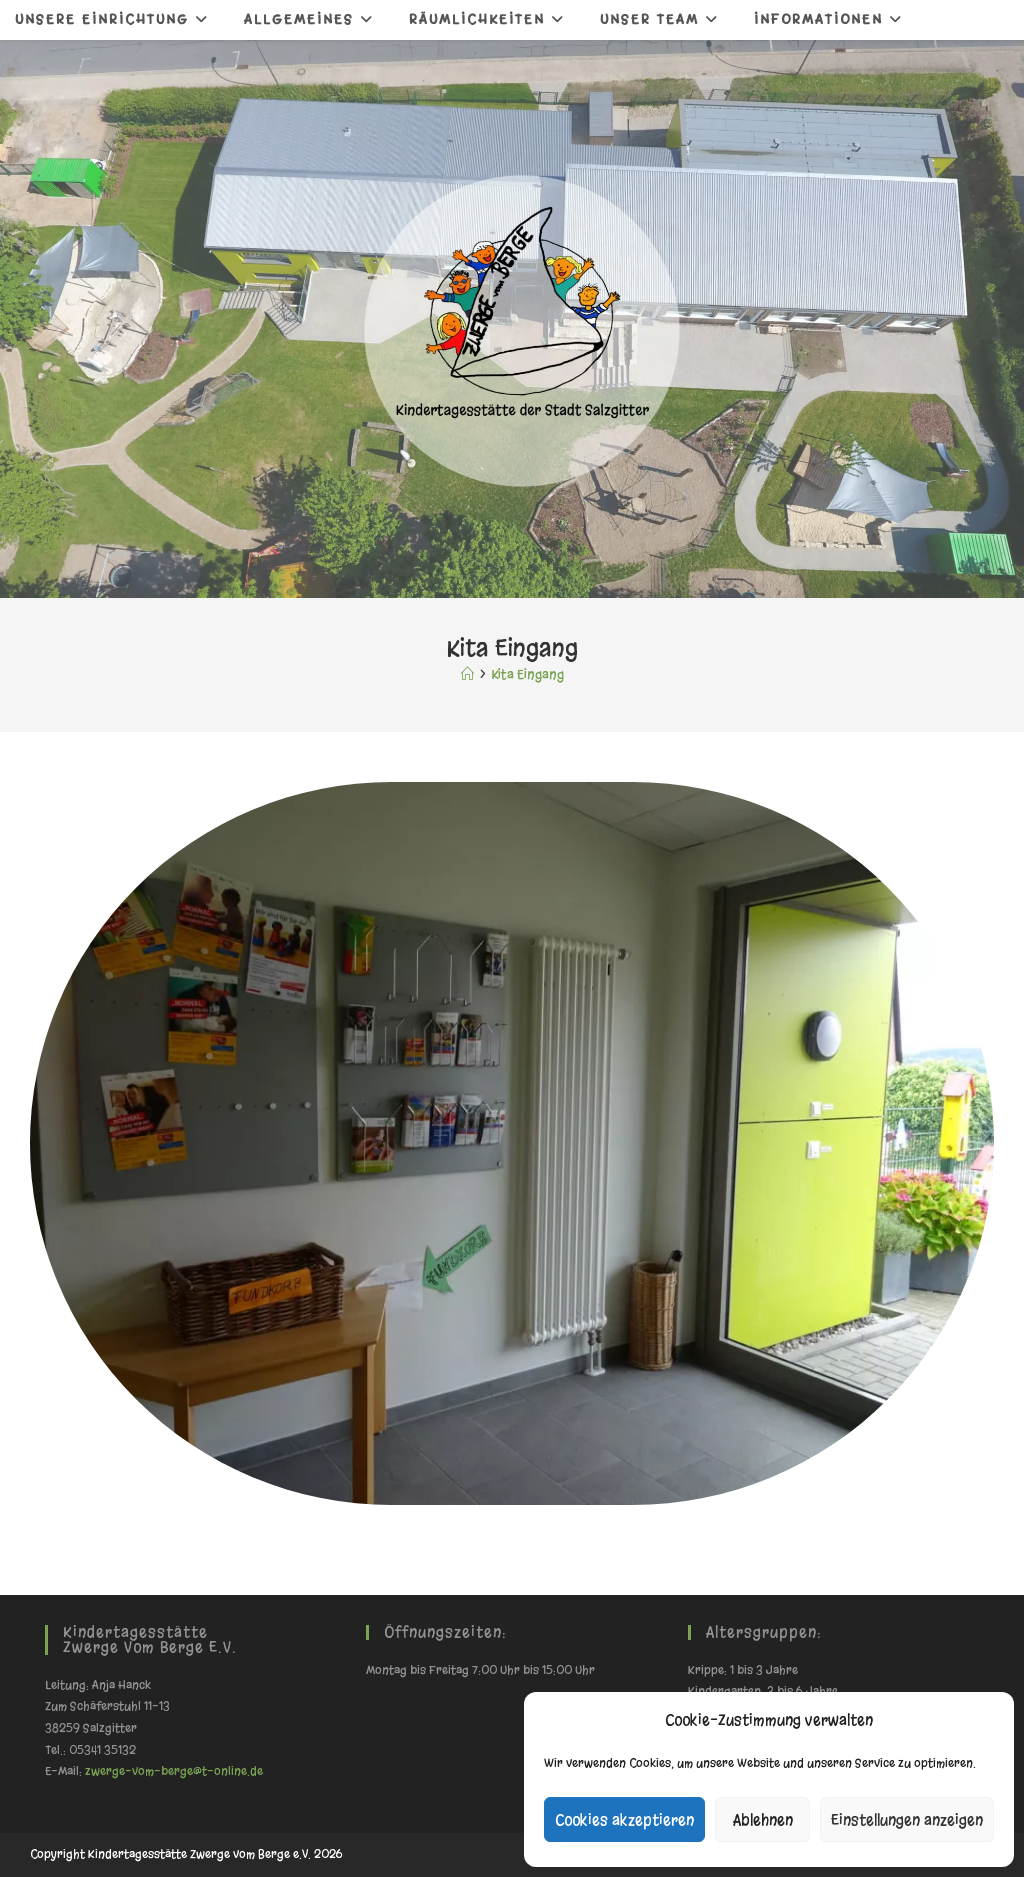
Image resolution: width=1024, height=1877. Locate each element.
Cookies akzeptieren (624, 1820)
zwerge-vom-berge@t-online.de (174, 1771)
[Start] (467, 674)
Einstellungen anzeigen (907, 1820)
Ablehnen (763, 1820)
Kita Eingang (527, 674)
